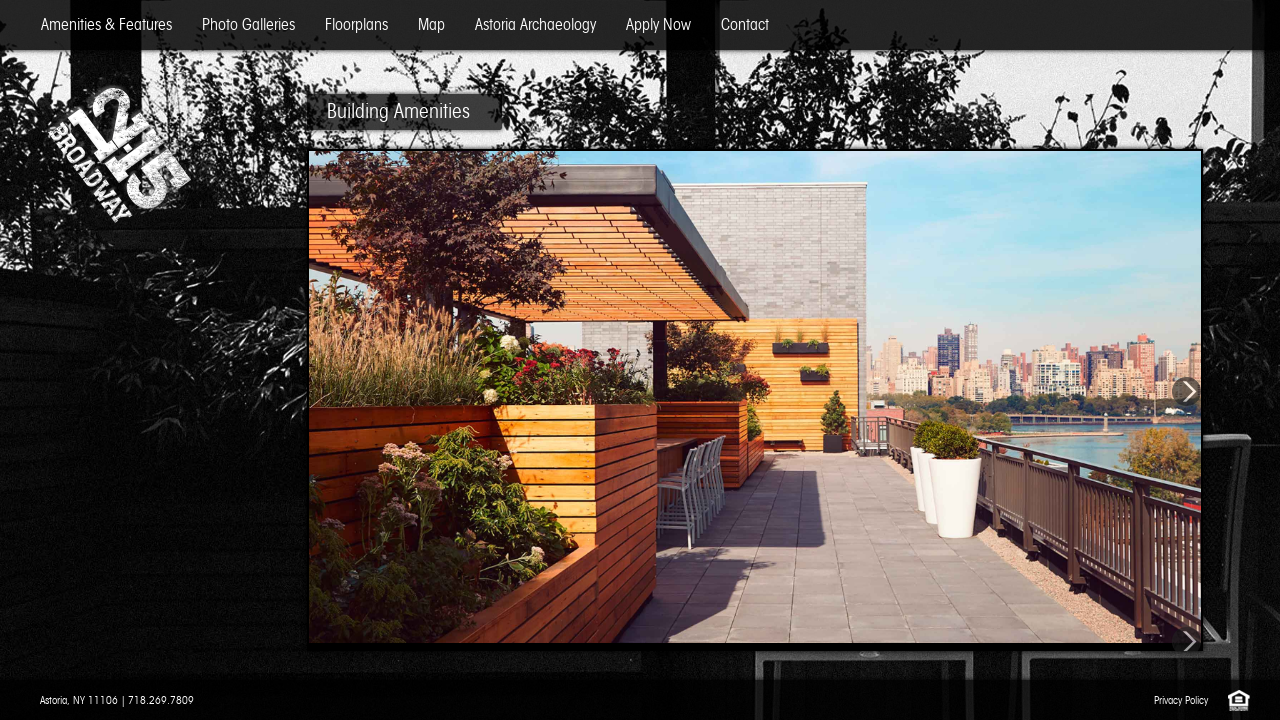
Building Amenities (398, 111)
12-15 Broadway (117, 155)
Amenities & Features (106, 24)
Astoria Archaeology (535, 24)
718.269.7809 (161, 700)
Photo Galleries (248, 24)
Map (431, 24)
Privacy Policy (1181, 700)
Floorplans (356, 24)
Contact (745, 24)
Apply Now (658, 24)
